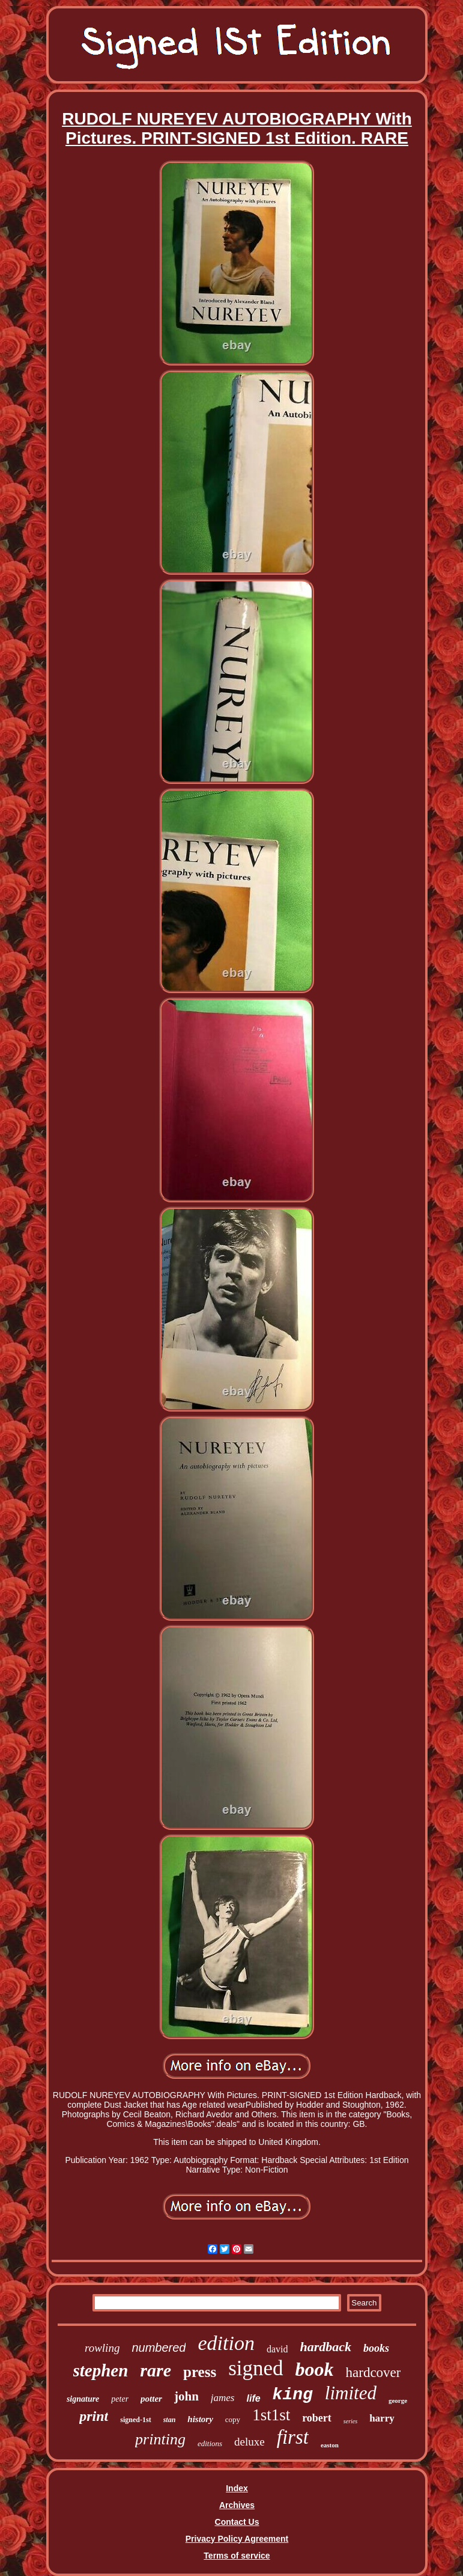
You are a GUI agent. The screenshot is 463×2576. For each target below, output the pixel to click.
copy (232, 2419)
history (200, 2419)
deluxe (249, 2441)
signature (83, 2398)
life (253, 2398)
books (376, 2348)
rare (155, 2370)
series (350, 2421)
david (277, 2349)
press (199, 2372)
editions (210, 2443)
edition (226, 2343)
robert (316, 2418)
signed (255, 2368)
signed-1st (135, 2419)
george (398, 2400)
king (293, 2394)
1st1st (271, 2415)
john (186, 2396)
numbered (159, 2347)
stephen (101, 2370)
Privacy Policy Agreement (237, 2539)
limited (351, 2392)
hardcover (373, 2372)
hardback (325, 2346)
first (293, 2437)
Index (237, 2488)
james (223, 2397)
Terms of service (237, 2555)
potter (151, 2398)
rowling (102, 2348)
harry (382, 2418)
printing (160, 2439)
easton (330, 2445)
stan (169, 2419)
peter (120, 2398)
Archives (237, 2505)
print (93, 2416)
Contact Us (237, 2522)
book (314, 2369)
